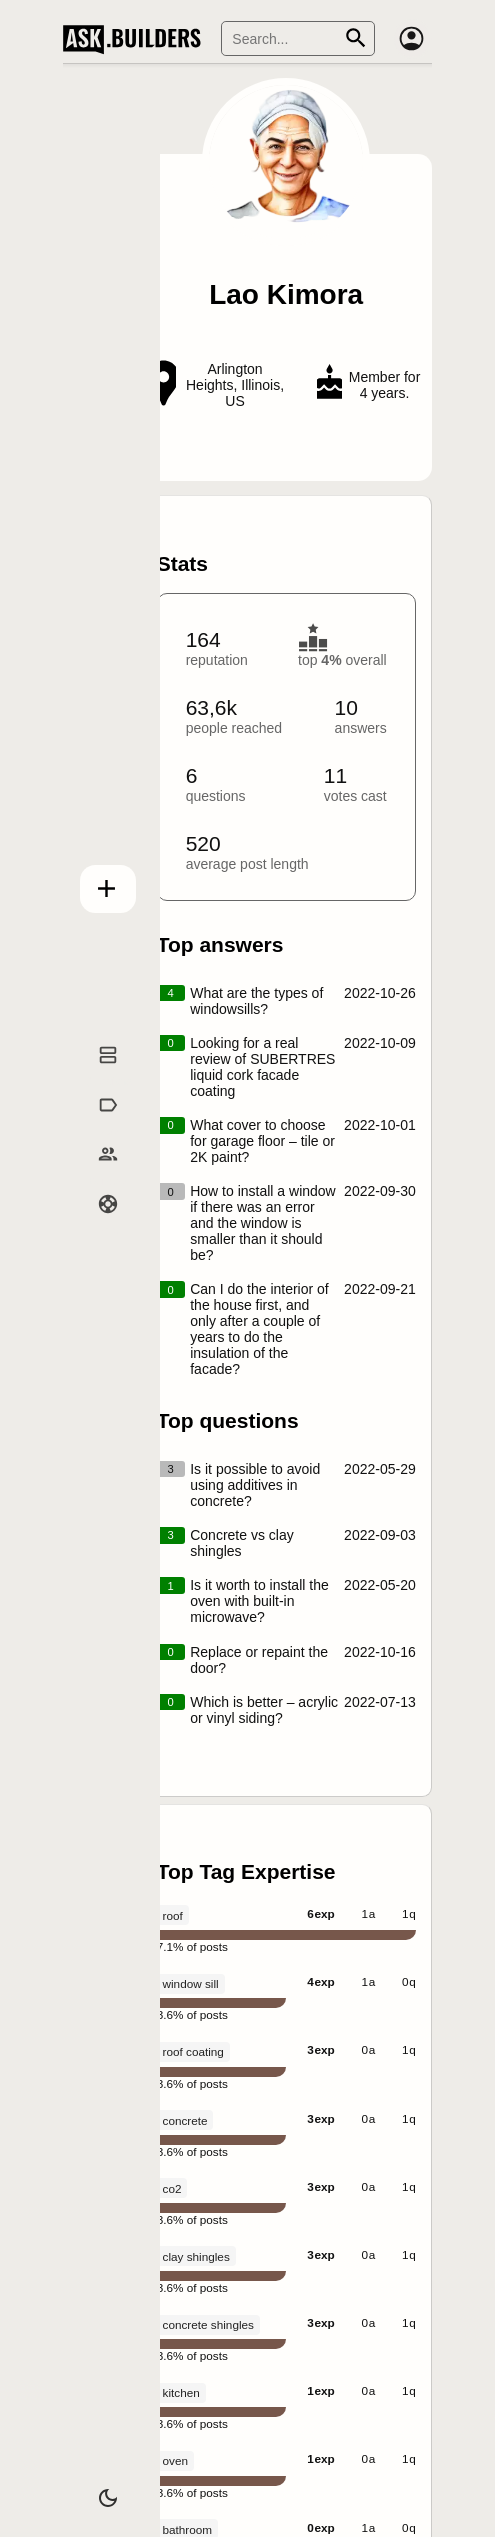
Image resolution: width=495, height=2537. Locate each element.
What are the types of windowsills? (256, 1001)
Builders (98, 1176)
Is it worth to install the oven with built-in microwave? (259, 1601)
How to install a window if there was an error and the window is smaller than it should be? (263, 1223)
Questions (99, 1077)
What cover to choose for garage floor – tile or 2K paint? (262, 1141)
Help (98, 1226)
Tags (98, 1127)
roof (173, 1915)
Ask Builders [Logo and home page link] (136, 39)
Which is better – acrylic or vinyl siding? (264, 1710)
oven (175, 2460)
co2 (172, 2188)
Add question (98, 885)
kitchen (181, 2392)
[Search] (298, 38)
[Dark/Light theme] (98, 2491)
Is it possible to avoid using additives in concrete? (255, 1485)
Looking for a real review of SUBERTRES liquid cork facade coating (262, 1067)
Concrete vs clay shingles (241, 1543)
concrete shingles (208, 2324)
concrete (185, 2120)
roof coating (193, 2051)
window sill (191, 1983)
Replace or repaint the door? (259, 1660)
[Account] (412, 39)
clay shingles (196, 2256)
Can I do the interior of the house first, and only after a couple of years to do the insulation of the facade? (259, 1329)
